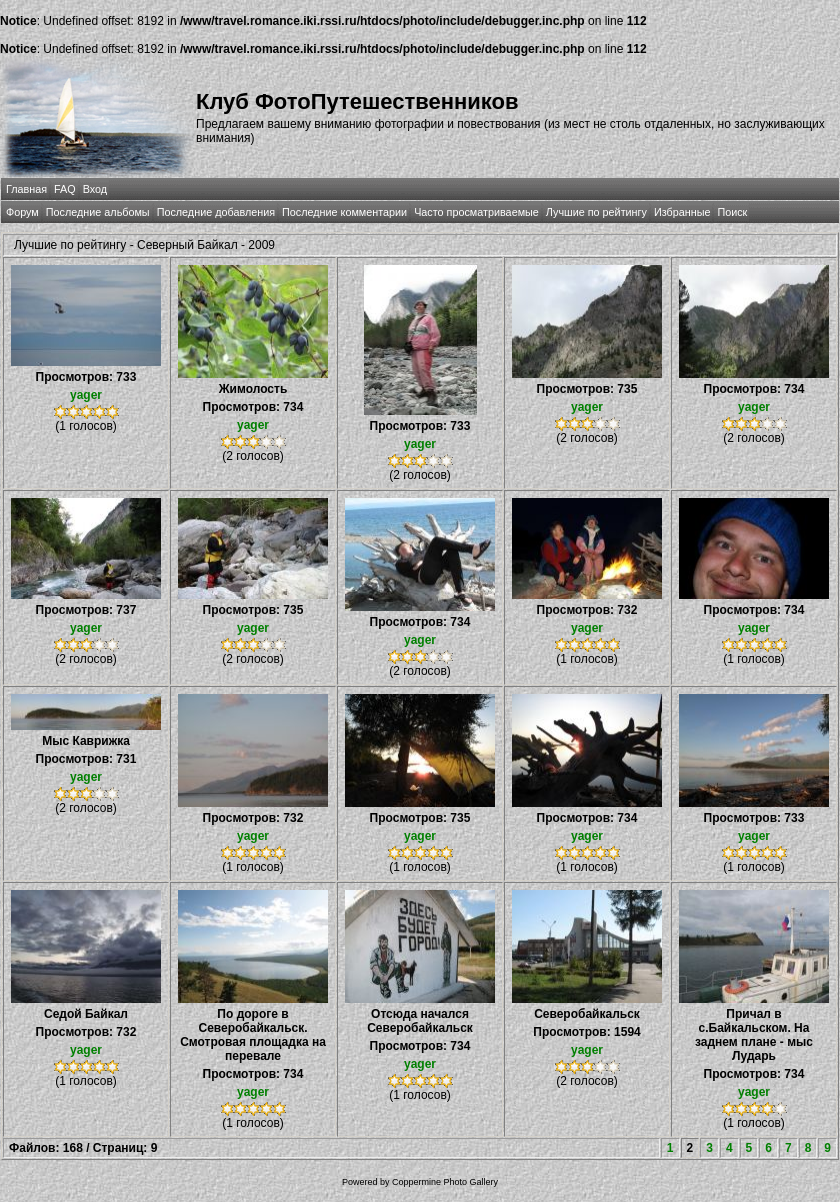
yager (86, 395)
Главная (26, 189)
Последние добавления (216, 212)
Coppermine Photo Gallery (445, 1182)
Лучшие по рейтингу (596, 212)
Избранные (682, 212)
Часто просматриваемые (476, 212)
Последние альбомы (98, 212)
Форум (22, 212)
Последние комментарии (344, 212)
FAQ (65, 189)
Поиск (732, 212)
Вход (95, 189)
